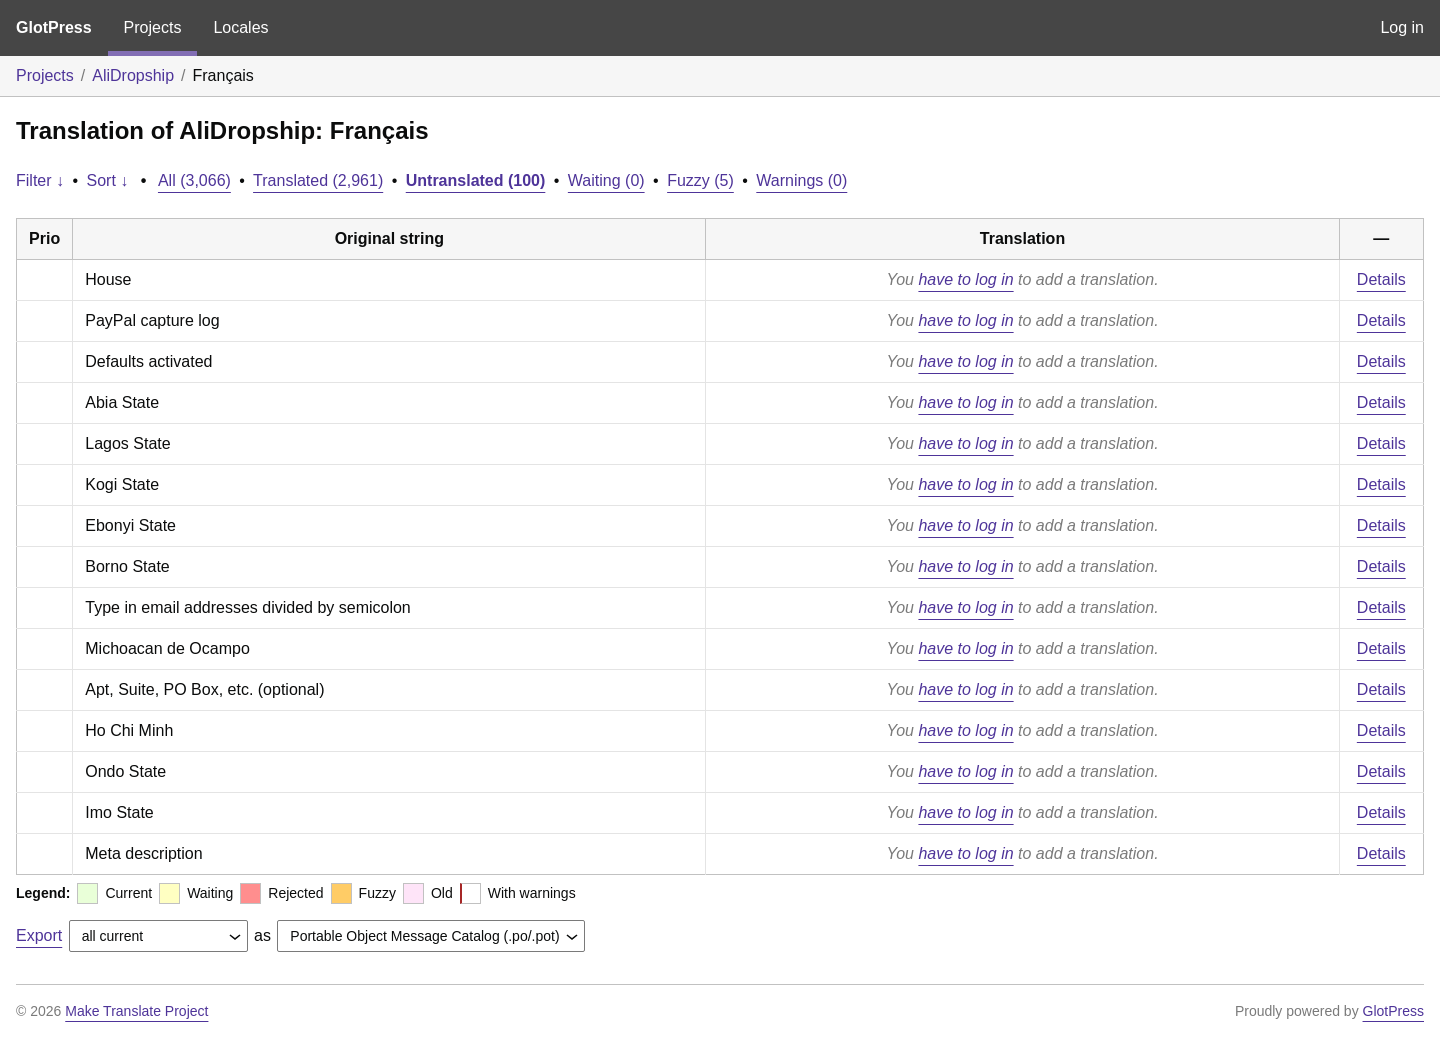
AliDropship (133, 75)
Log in (1402, 27)
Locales (240, 27)
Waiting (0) (606, 180)
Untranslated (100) (476, 180)
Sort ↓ (108, 180)
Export (39, 935)
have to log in (965, 279)
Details (1381, 279)
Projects (153, 27)
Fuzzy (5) (700, 180)
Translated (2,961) (318, 180)
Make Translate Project (136, 1011)
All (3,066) (194, 180)
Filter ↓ (40, 180)
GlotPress (54, 27)
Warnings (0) (801, 180)
